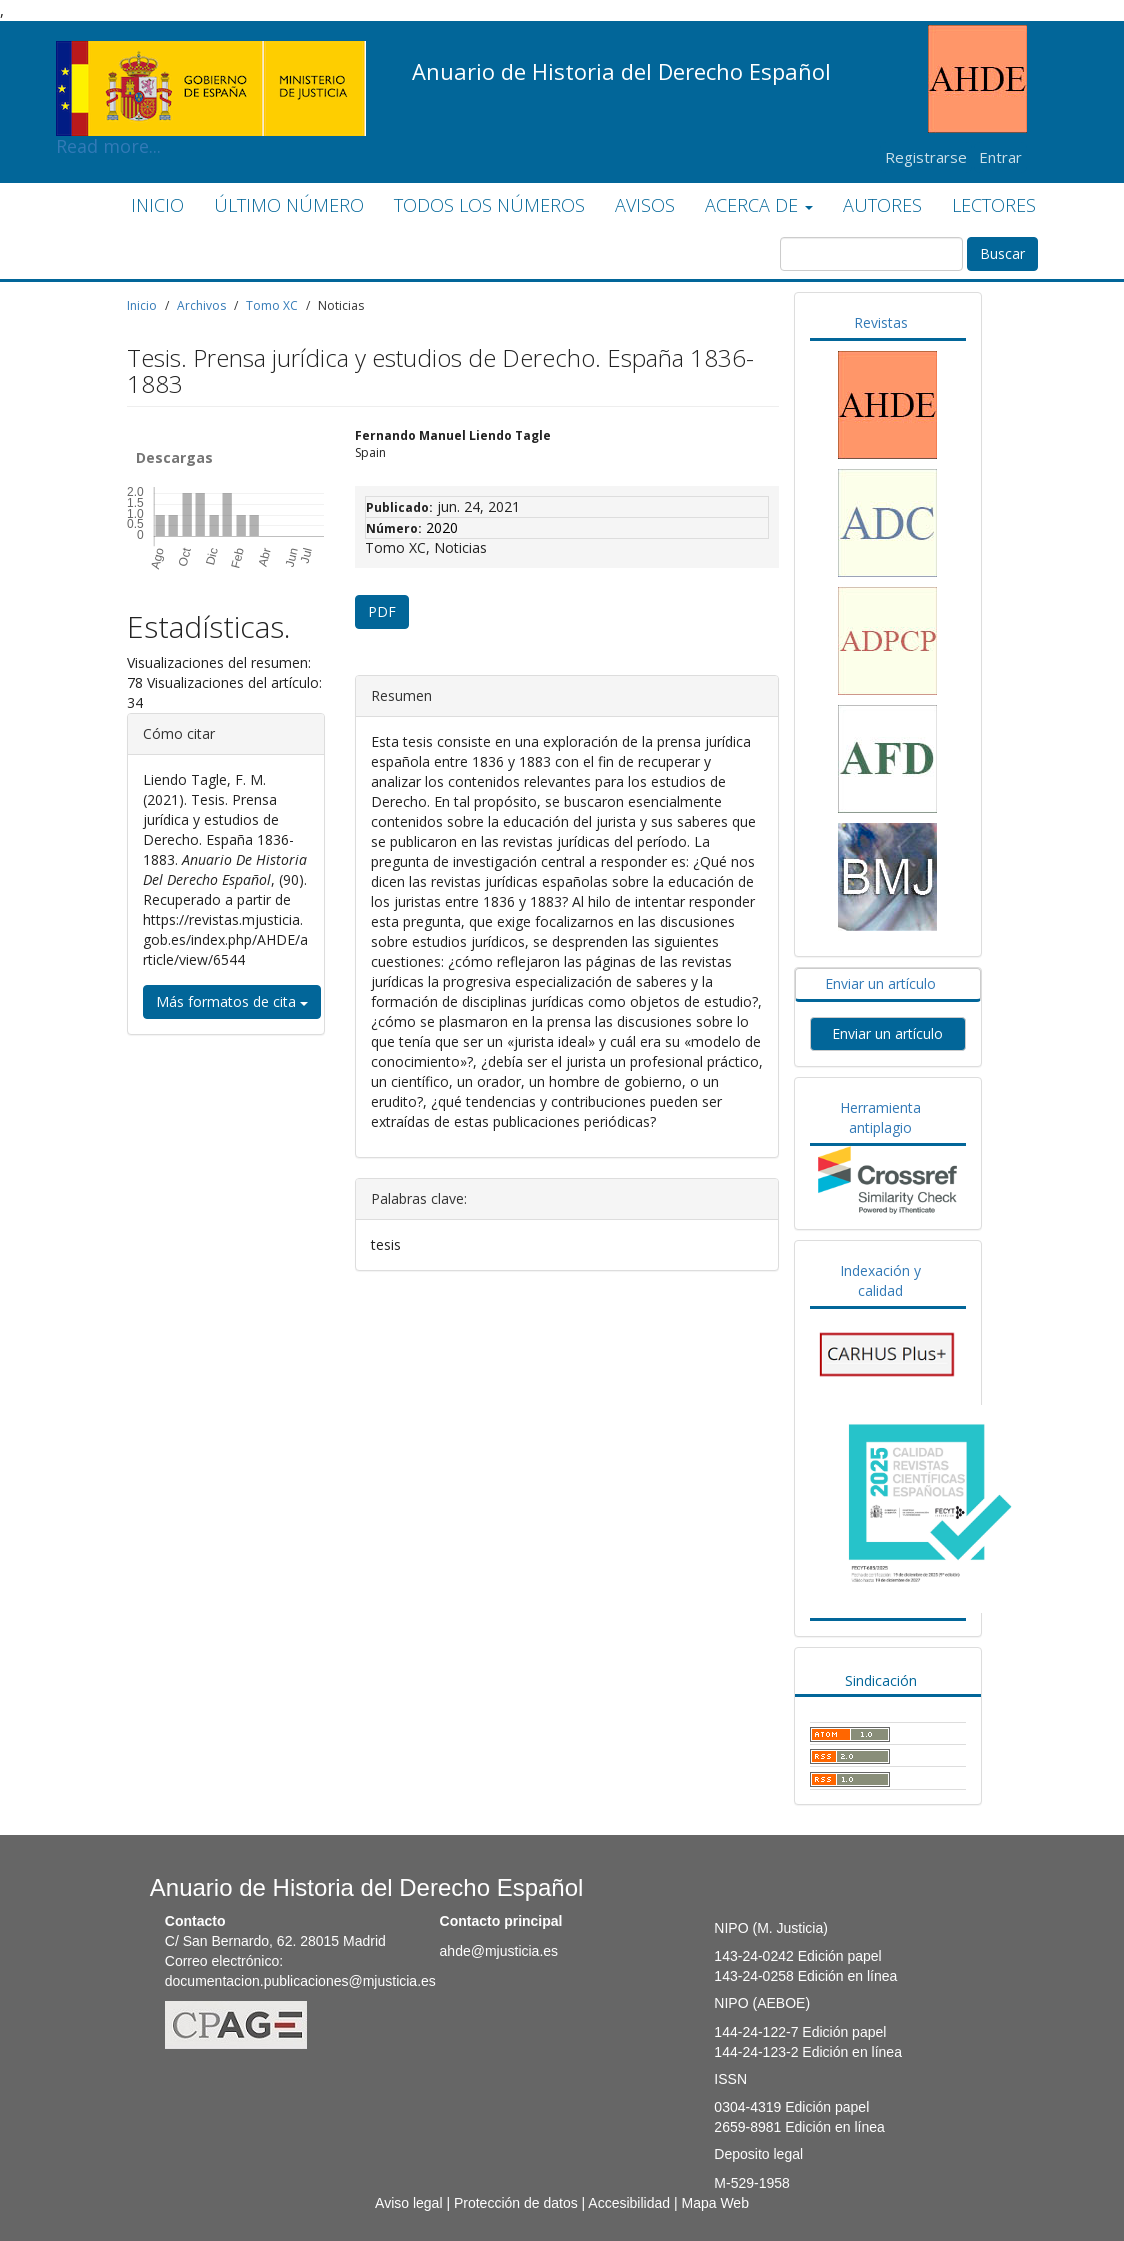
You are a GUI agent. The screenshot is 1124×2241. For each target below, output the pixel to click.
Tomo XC (272, 305)
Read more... (211, 56)
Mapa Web (714, 2203)
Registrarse (926, 157)
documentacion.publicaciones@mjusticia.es (300, 1981)
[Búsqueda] (871, 254)
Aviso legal (408, 2203)
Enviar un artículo (880, 983)
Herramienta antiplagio (880, 1117)
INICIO (157, 205)
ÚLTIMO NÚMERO (289, 205)
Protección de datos (516, 2203)
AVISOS (645, 205)
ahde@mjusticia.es (499, 1951)
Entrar (1000, 157)
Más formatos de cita (232, 1001)
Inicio (142, 305)
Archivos (201, 305)
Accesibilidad (629, 2203)
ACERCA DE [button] (759, 205)
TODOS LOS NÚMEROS (489, 205)
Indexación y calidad (880, 1280)
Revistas (881, 322)
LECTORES (994, 205)
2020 (442, 527)
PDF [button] (382, 611)
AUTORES (882, 205)
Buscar (1002, 253)
